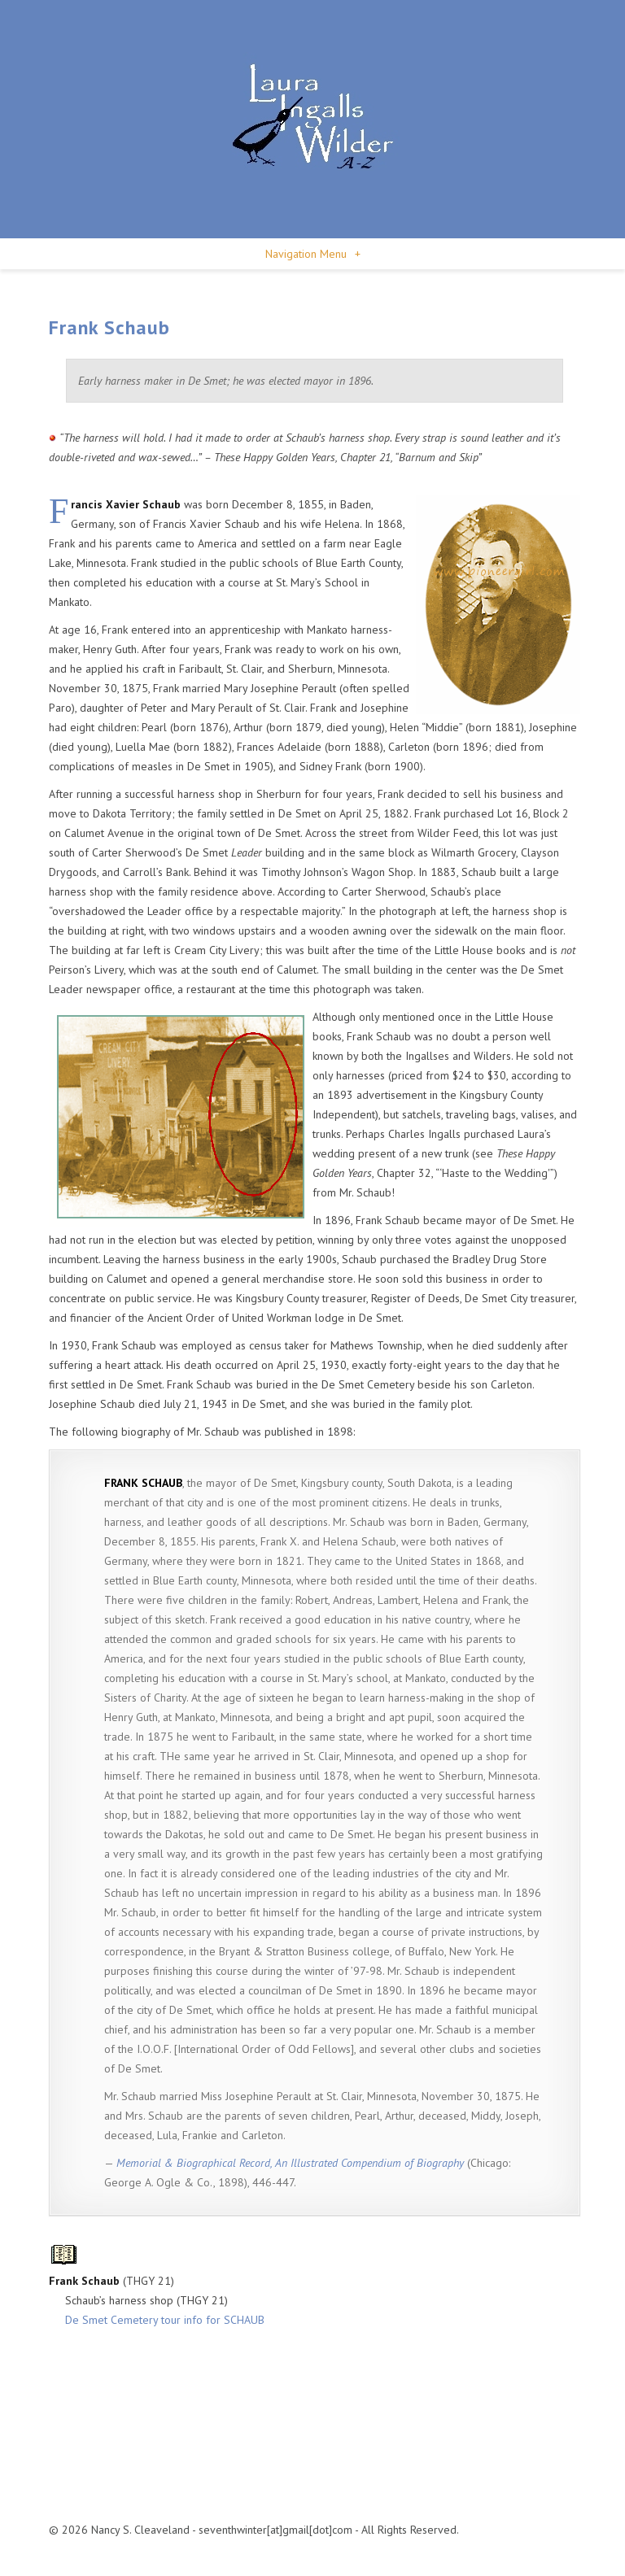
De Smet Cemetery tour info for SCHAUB (164, 2319)
